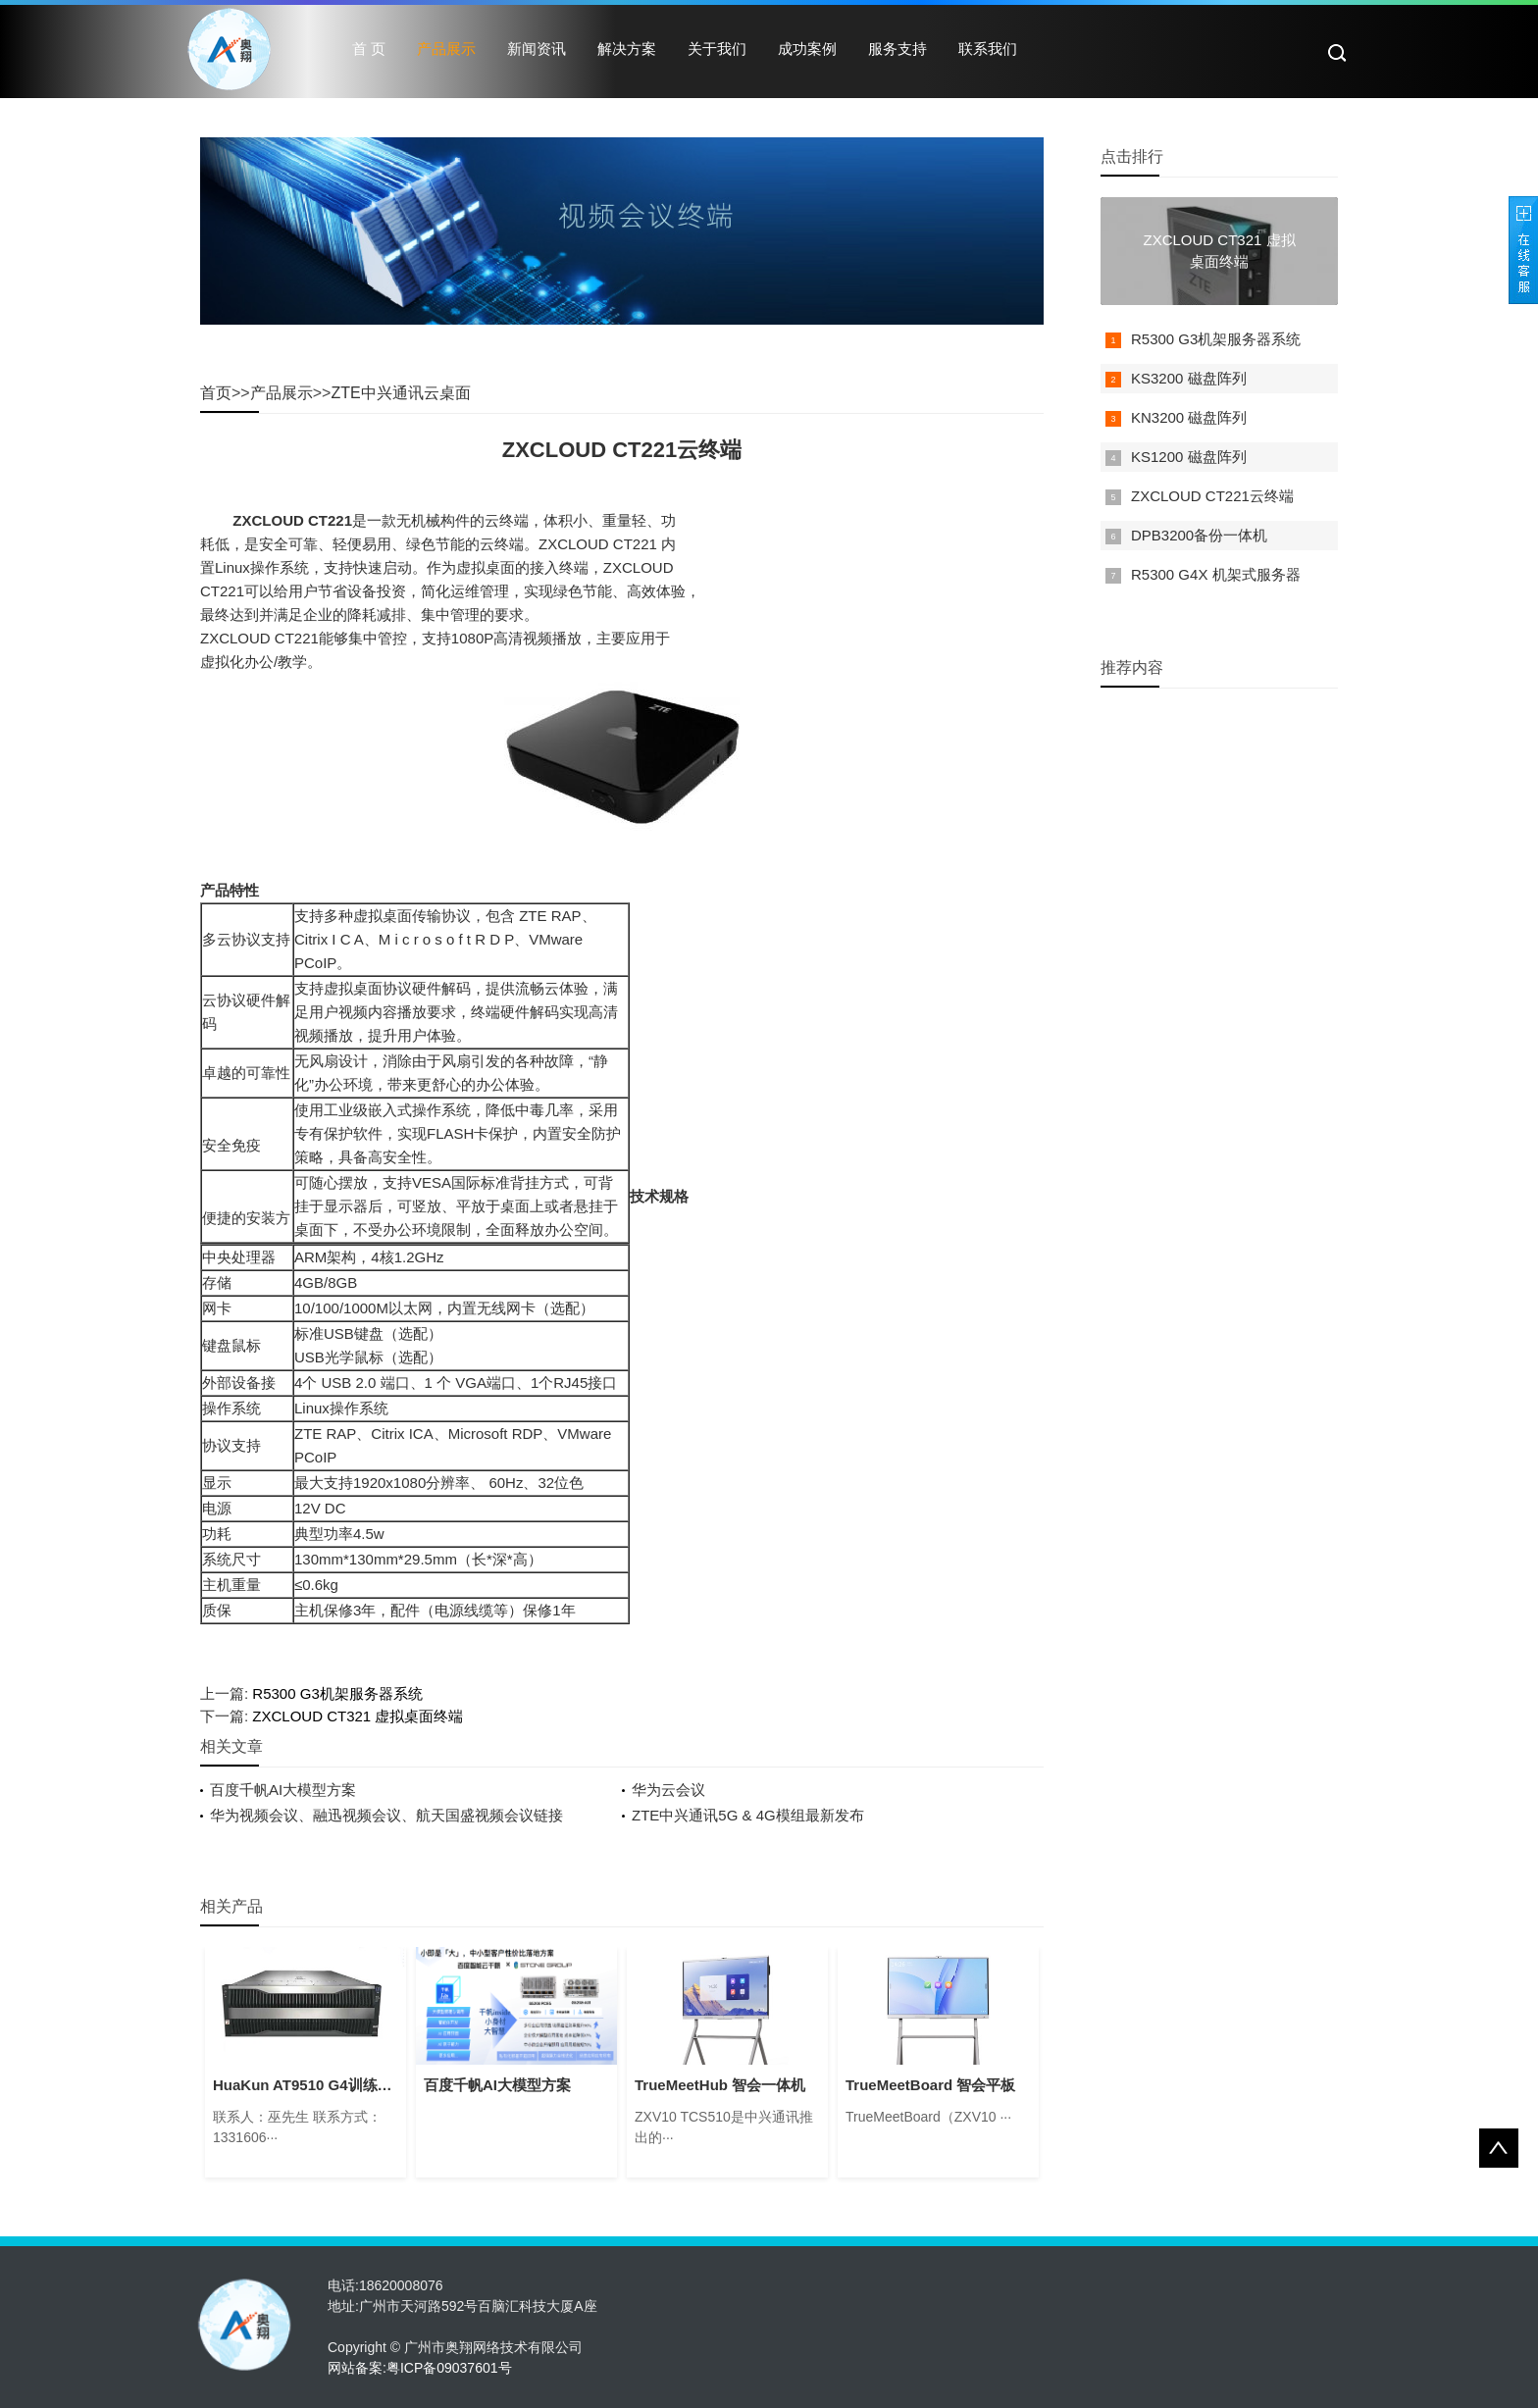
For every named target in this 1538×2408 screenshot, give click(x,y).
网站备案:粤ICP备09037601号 (420, 2368)
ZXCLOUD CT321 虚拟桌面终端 (357, 1716)
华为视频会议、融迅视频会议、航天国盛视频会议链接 (386, 1815)
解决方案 (626, 48)
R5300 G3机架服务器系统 (337, 1693)
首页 (215, 392)
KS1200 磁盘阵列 (1189, 456)
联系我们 (987, 48)
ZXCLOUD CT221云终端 (1212, 495)
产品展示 (446, 48)
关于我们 (717, 48)
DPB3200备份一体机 (1199, 535)
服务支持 (897, 48)
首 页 (368, 48)
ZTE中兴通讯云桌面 (400, 392)
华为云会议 (668, 1789)
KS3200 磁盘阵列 (1189, 378)
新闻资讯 (536, 48)
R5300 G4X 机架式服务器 (1216, 574)
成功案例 (807, 48)
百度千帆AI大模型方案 (283, 1789)
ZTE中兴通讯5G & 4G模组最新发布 (748, 1815)
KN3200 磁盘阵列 (1189, 417)
